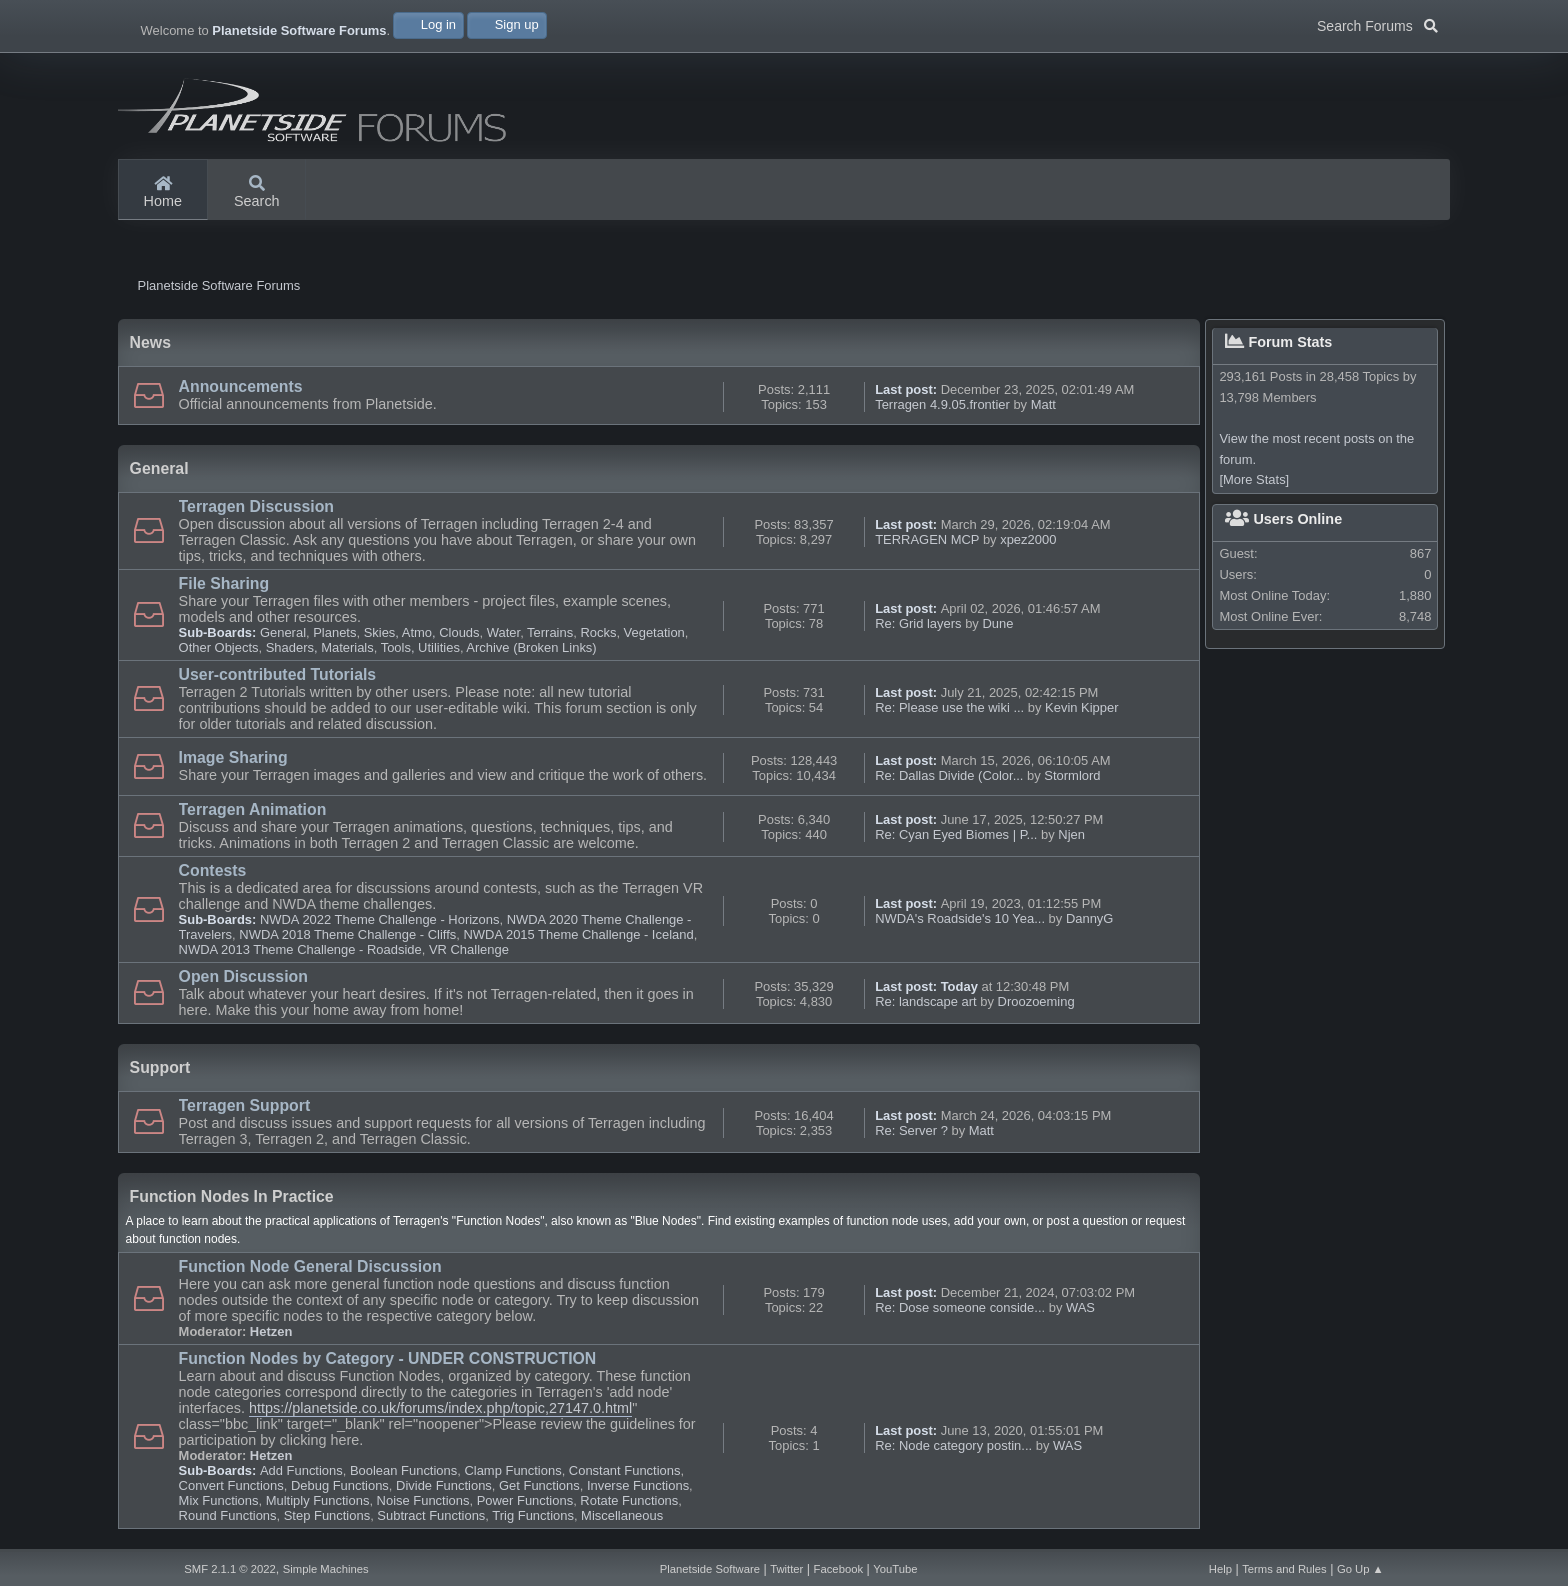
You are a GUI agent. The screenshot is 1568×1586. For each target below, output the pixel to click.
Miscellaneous (622, 1515)
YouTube (895, 1569)
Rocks (598, 632)
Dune (997, 623)
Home (163, 193)
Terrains (550, 632)
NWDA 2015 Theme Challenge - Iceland (578, 934)
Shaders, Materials (320, 647)
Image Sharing (233, 757)
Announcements (241, 386)
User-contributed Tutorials (278, 674)
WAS (1080, 1307)
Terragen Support (245, 1105)
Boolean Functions (403, 1470)
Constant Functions (625, 1470)
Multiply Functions (318, 1500)
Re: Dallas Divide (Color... (949, 775)
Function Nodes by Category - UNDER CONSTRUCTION (388, 1358)
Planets (334, 632)
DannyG (1090, 918)
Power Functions (525, 1500)
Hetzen (271, 1331)
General (283, 632)
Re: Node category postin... (953, 1445)
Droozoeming (1036, 1001)
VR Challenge (469, 949)
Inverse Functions (638, 1485)
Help (1220, 1569)
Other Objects (219, 647)
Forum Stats (1278, 342)
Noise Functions (423, 1500)
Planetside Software (710, 1569)
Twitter (786, 1569)
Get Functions (539, 1485)
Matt (1043, 404)
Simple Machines (326, 1569)
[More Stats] (1254, 480)
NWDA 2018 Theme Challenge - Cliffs (347, 934)
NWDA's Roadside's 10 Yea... (960, 918)
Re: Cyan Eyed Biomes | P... (956, 834)
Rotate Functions (629, 1500)
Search (257, 193)
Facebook (838, 1569)
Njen (1071, 834)
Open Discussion (243, 976)
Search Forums (1377, 24)
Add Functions (301, 1470)
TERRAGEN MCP (929, 539)
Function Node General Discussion (310, 1266)
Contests (213, 870)
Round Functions (228, 1515)
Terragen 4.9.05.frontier (942, 404)
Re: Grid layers (918, 623)
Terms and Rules (1284, 1569)
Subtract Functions (431, 1515)
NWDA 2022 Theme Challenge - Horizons (380, 919)
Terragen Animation (253, 809)
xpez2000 (1028, 539)
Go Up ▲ (1360, 1569)
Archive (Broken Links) (531, 647)
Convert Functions (231, 1485)
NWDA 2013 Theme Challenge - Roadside (300, 949)
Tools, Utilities (420, 647)
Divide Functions (444, 1485)
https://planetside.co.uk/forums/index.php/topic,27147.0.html (440, 1408)
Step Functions (327, 1515)
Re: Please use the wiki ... (949, 707)
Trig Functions (533, 1515)
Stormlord (1072, 775)
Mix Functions (219, 1500)
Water (503, 632)
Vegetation (654, 632)
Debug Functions (340, 1485)
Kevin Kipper (1081, 707)
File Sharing (224, 583)
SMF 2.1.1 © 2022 (230, 1569)
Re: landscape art (926, 1001)
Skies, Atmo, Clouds (422, 632)
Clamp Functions (512, 1470)
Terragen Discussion (256, 506)
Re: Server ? (911, 1130)
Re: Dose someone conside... (960, 1307)
